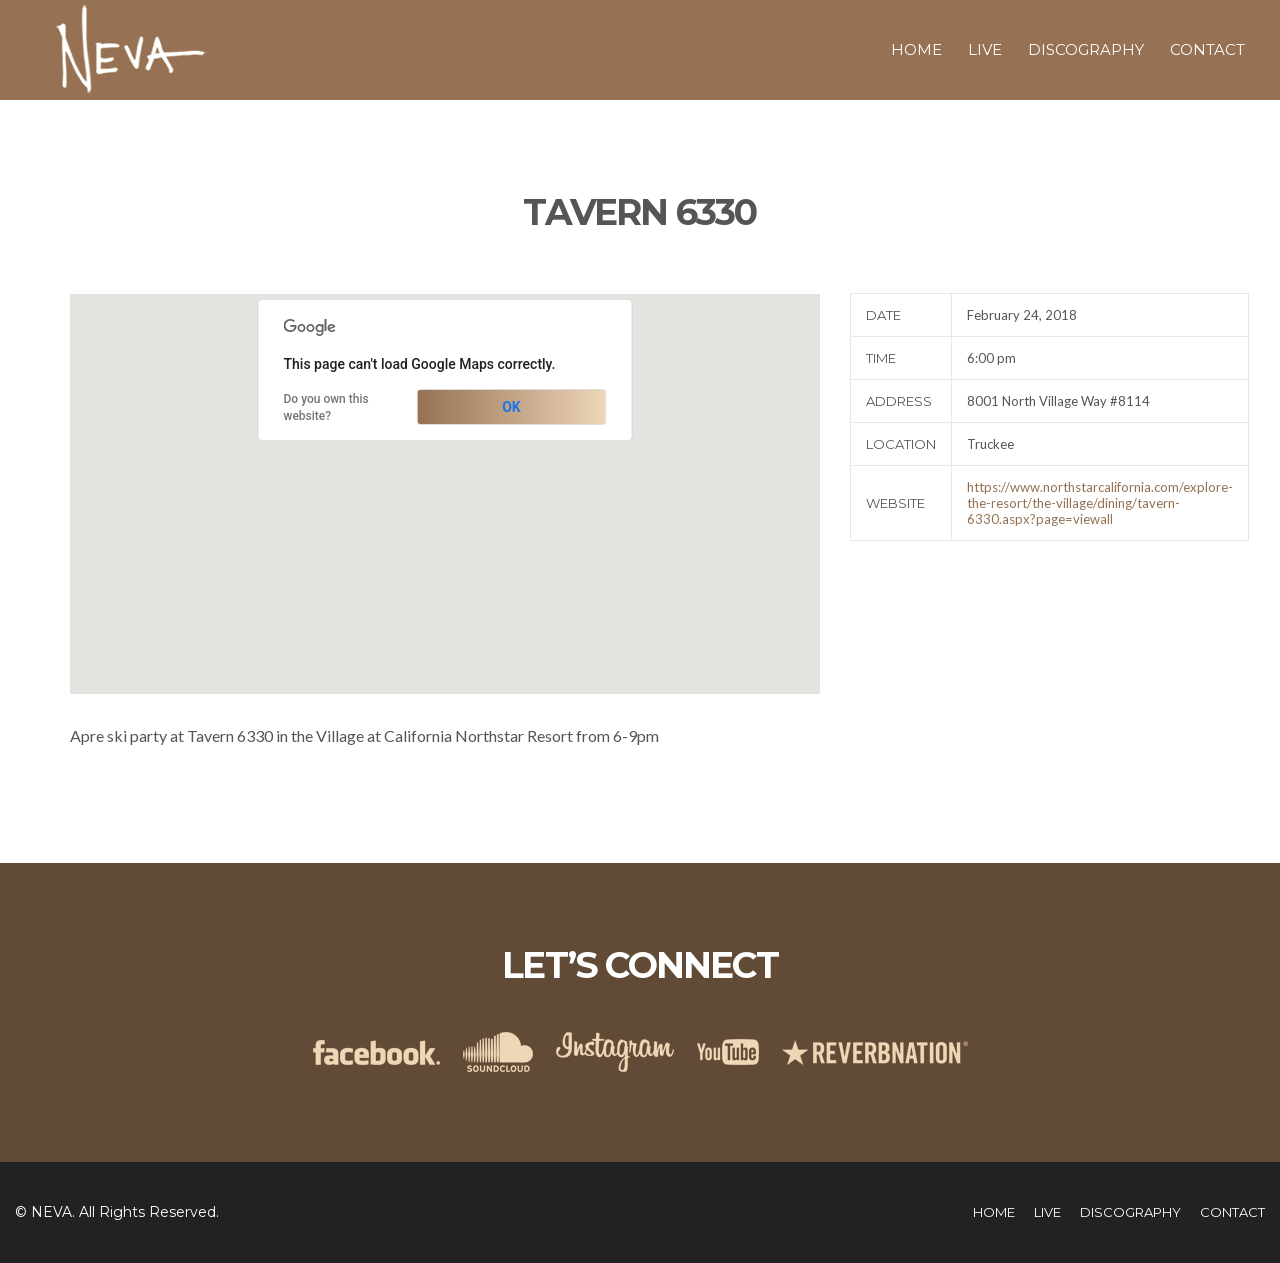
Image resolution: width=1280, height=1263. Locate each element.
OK (511, 407)
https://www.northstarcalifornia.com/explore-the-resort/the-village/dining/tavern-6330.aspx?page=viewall (1100, 503)
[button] (445, 475)
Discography (1086, 49)
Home (916, 49)
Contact (1207, 49)
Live (985, 49)
